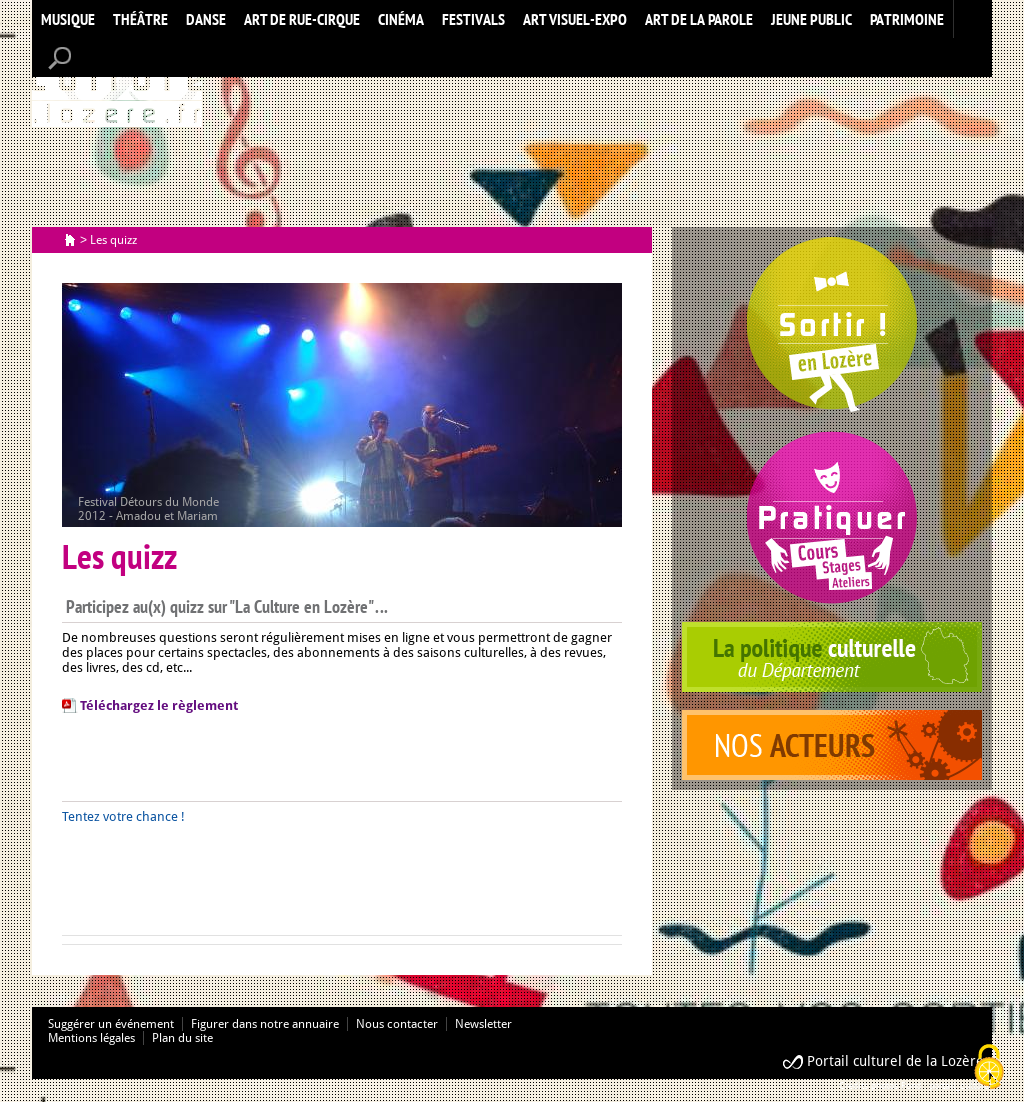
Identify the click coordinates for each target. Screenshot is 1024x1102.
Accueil (117, 83)
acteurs (832, 745)
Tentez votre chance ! (125, 816)
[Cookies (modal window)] (989, 1068)
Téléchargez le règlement (159, 705)
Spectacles (832, 325)
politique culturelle (832, 657)
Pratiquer (832, 517)
